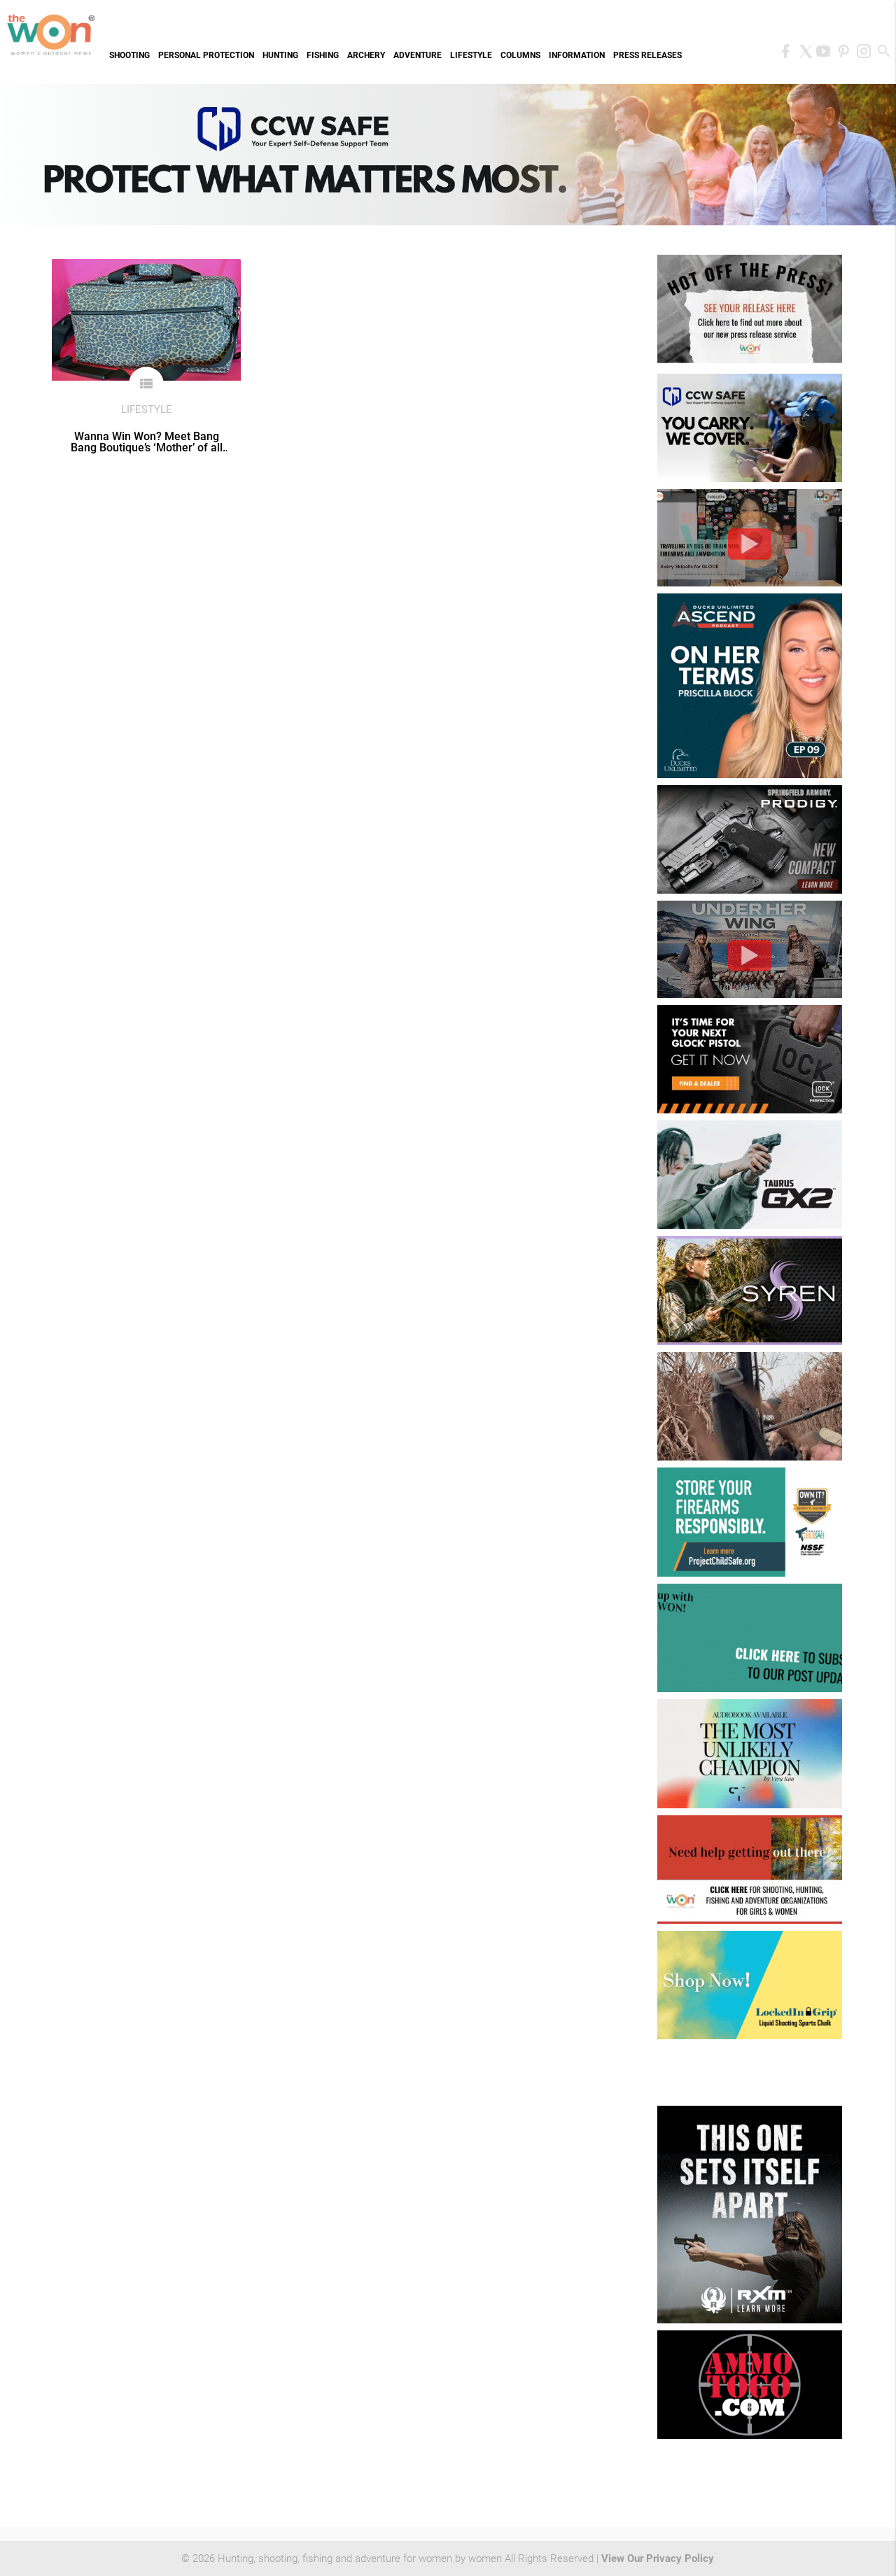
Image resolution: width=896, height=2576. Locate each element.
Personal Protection (206, 55)
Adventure (417, 55)
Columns (520, 55)
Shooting (129, 55)
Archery (366, 55)
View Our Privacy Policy (657, 2558)
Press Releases (647, 55)
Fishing (323, 55)
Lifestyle (471, 55)
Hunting (280, 55)
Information (577, 55)
